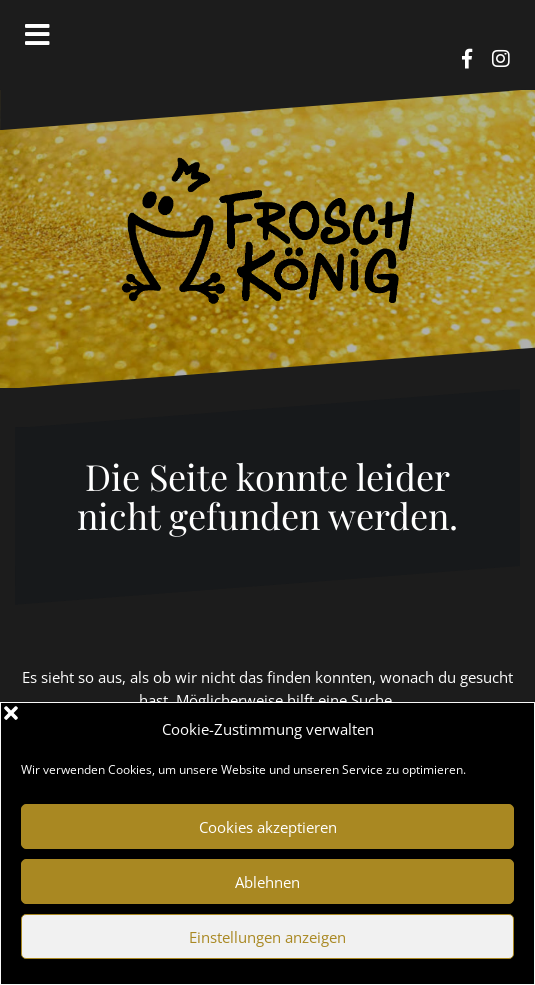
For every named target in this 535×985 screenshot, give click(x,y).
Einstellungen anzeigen (267, 937)
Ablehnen (267, 882)
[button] (504, 729)
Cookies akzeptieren (268, 827)
